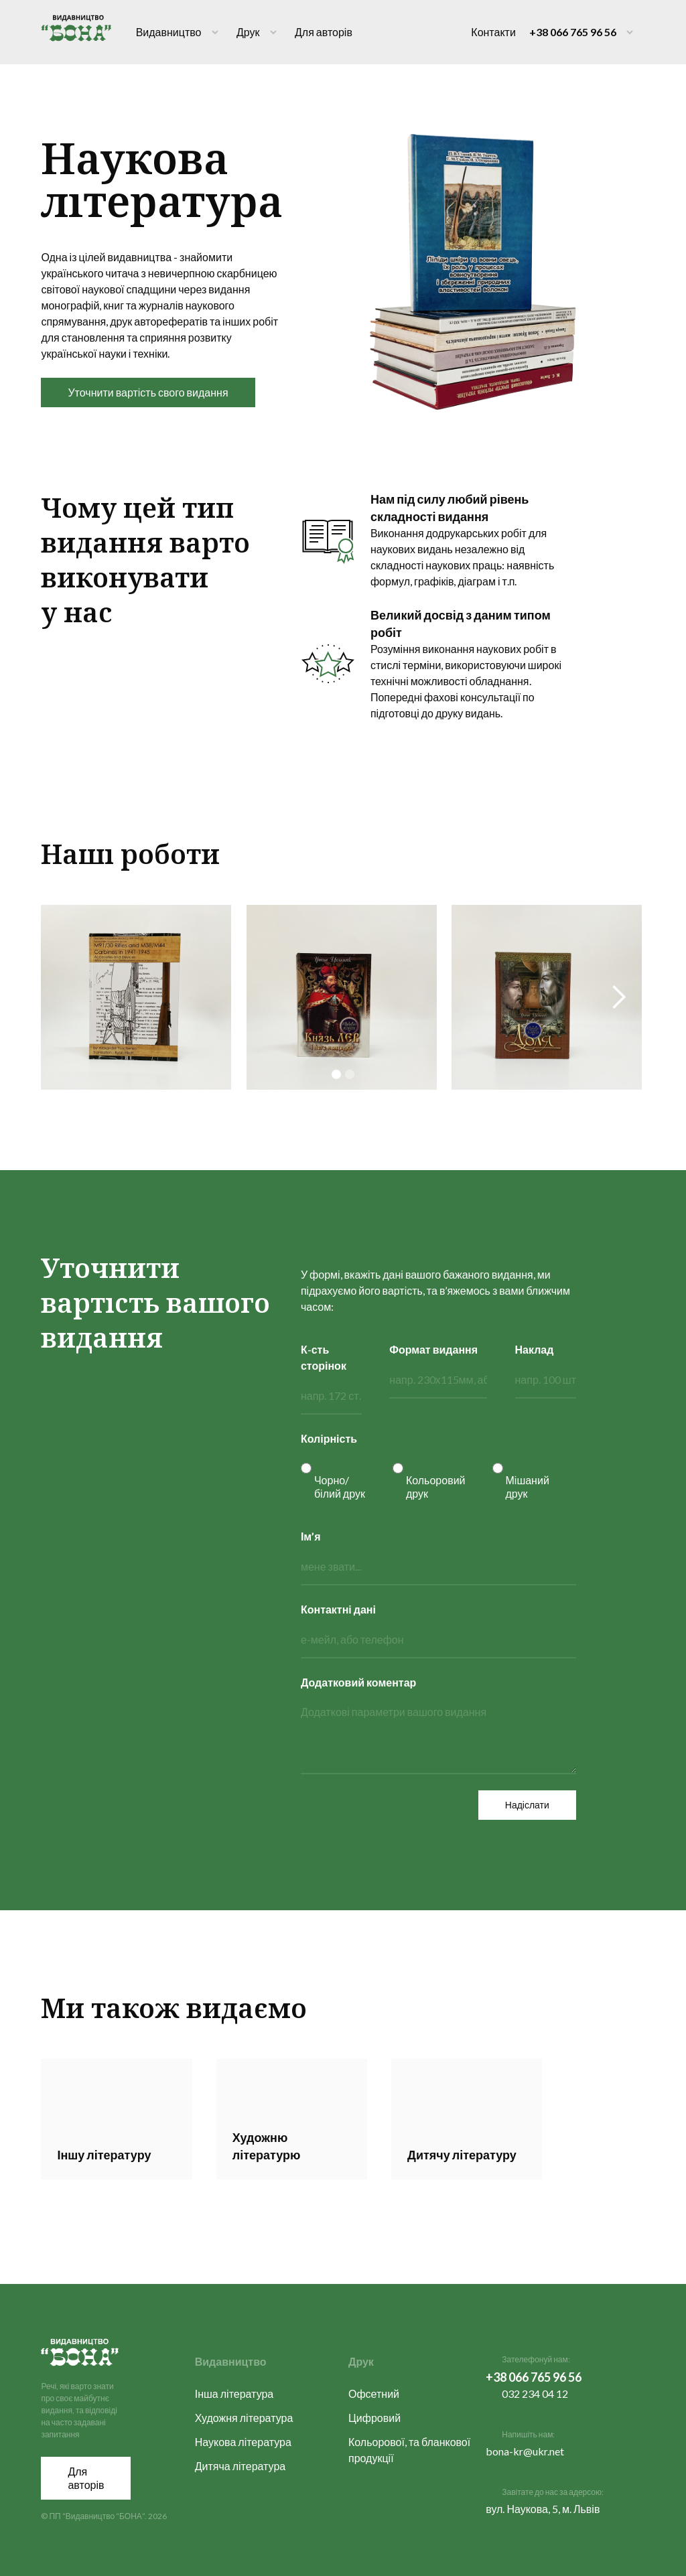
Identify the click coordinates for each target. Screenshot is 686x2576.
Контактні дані (338, 1609)
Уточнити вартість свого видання (148, 392)
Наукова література (243, 2441)
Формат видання (433, 1349)
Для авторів (323, 31)
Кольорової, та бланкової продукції (409, 2449)
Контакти (493, 31)
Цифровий (374, 2417)
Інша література (234, 2393)
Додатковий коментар (358, 1682)
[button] (618, 997)
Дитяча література (240, 2465)
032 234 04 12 (535, 2393)
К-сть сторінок (323, 1357)
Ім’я (311, 1536)
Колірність (329, 1438)
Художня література (244, 2417)
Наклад (534, 1349)
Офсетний (373, 2393)
